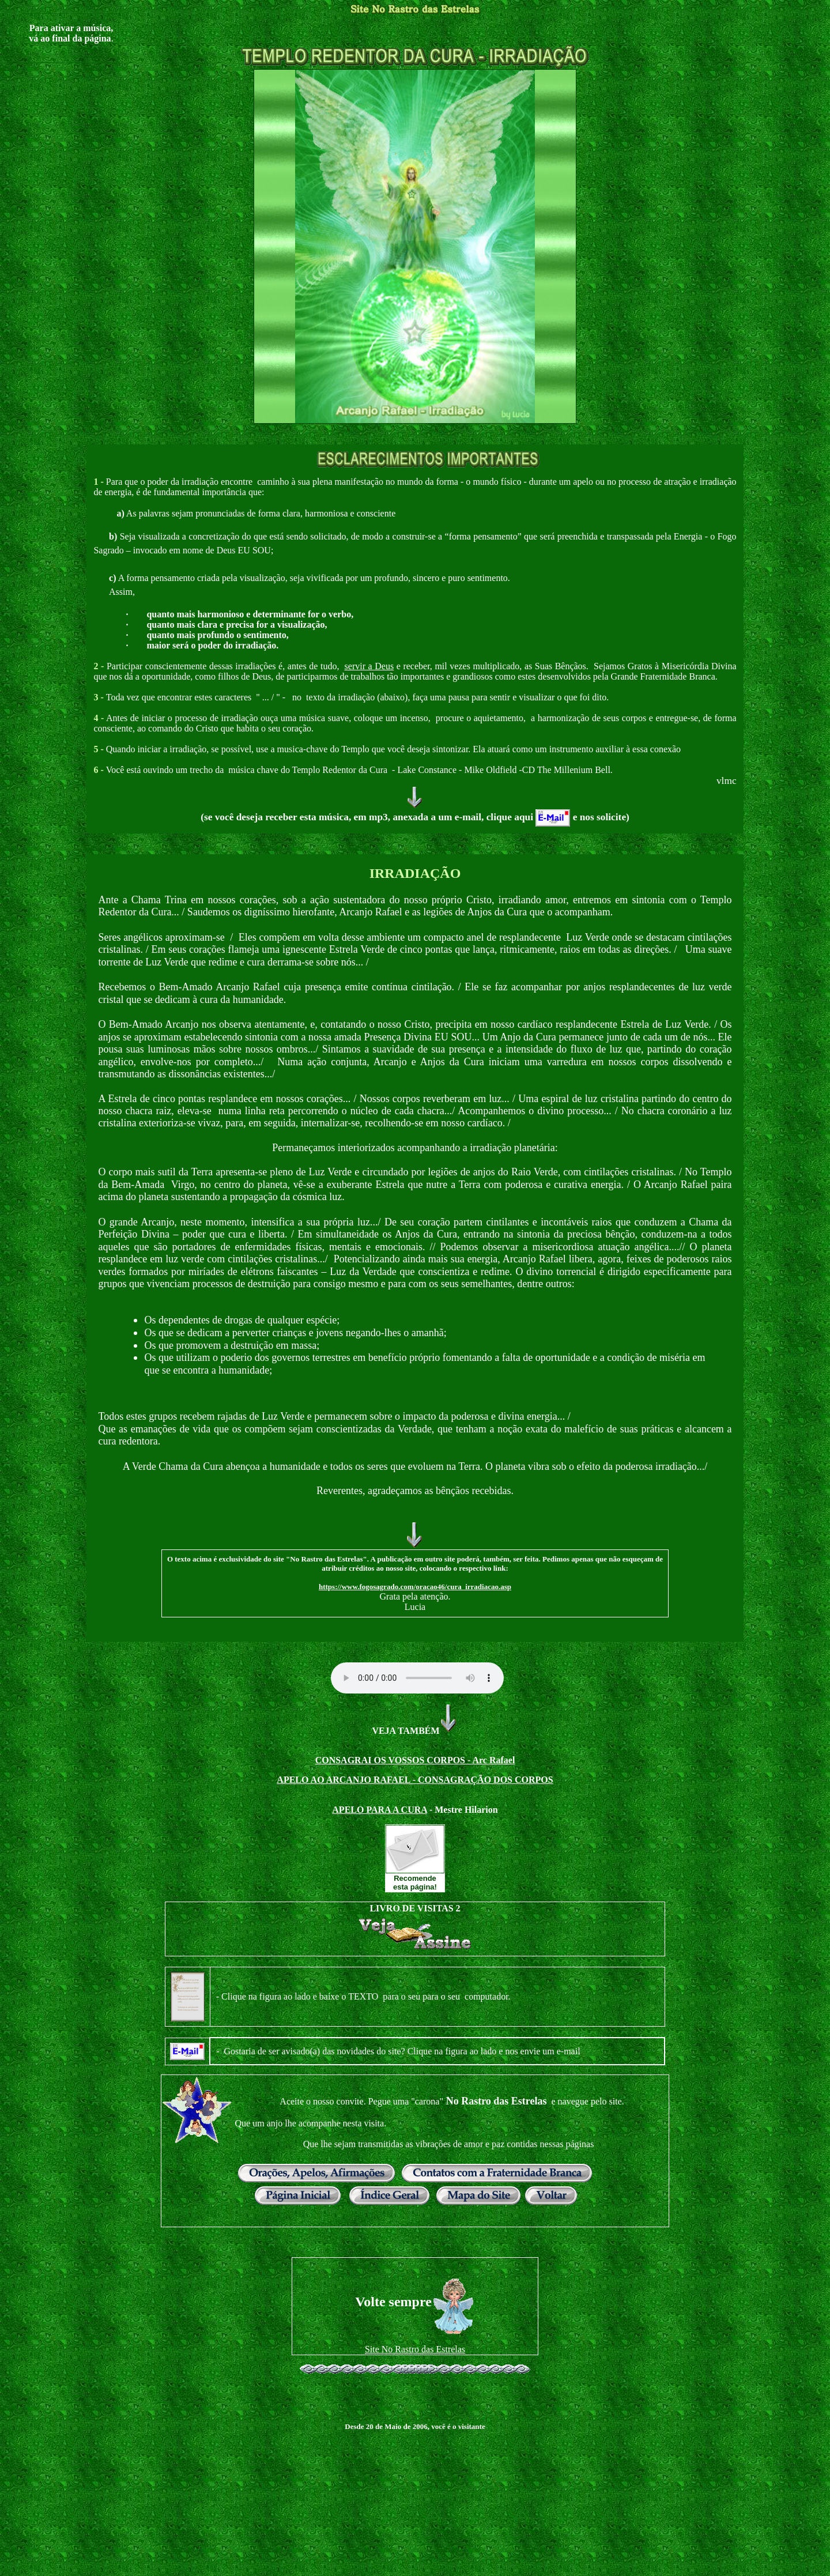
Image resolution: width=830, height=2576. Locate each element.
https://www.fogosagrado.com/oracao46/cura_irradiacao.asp (415, 1586)
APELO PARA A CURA (379, 1810)
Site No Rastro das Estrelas (415, 2349)
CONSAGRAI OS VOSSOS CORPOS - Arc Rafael (415, 1760)
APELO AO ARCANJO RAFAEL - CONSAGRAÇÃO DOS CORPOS (415, 1780)
